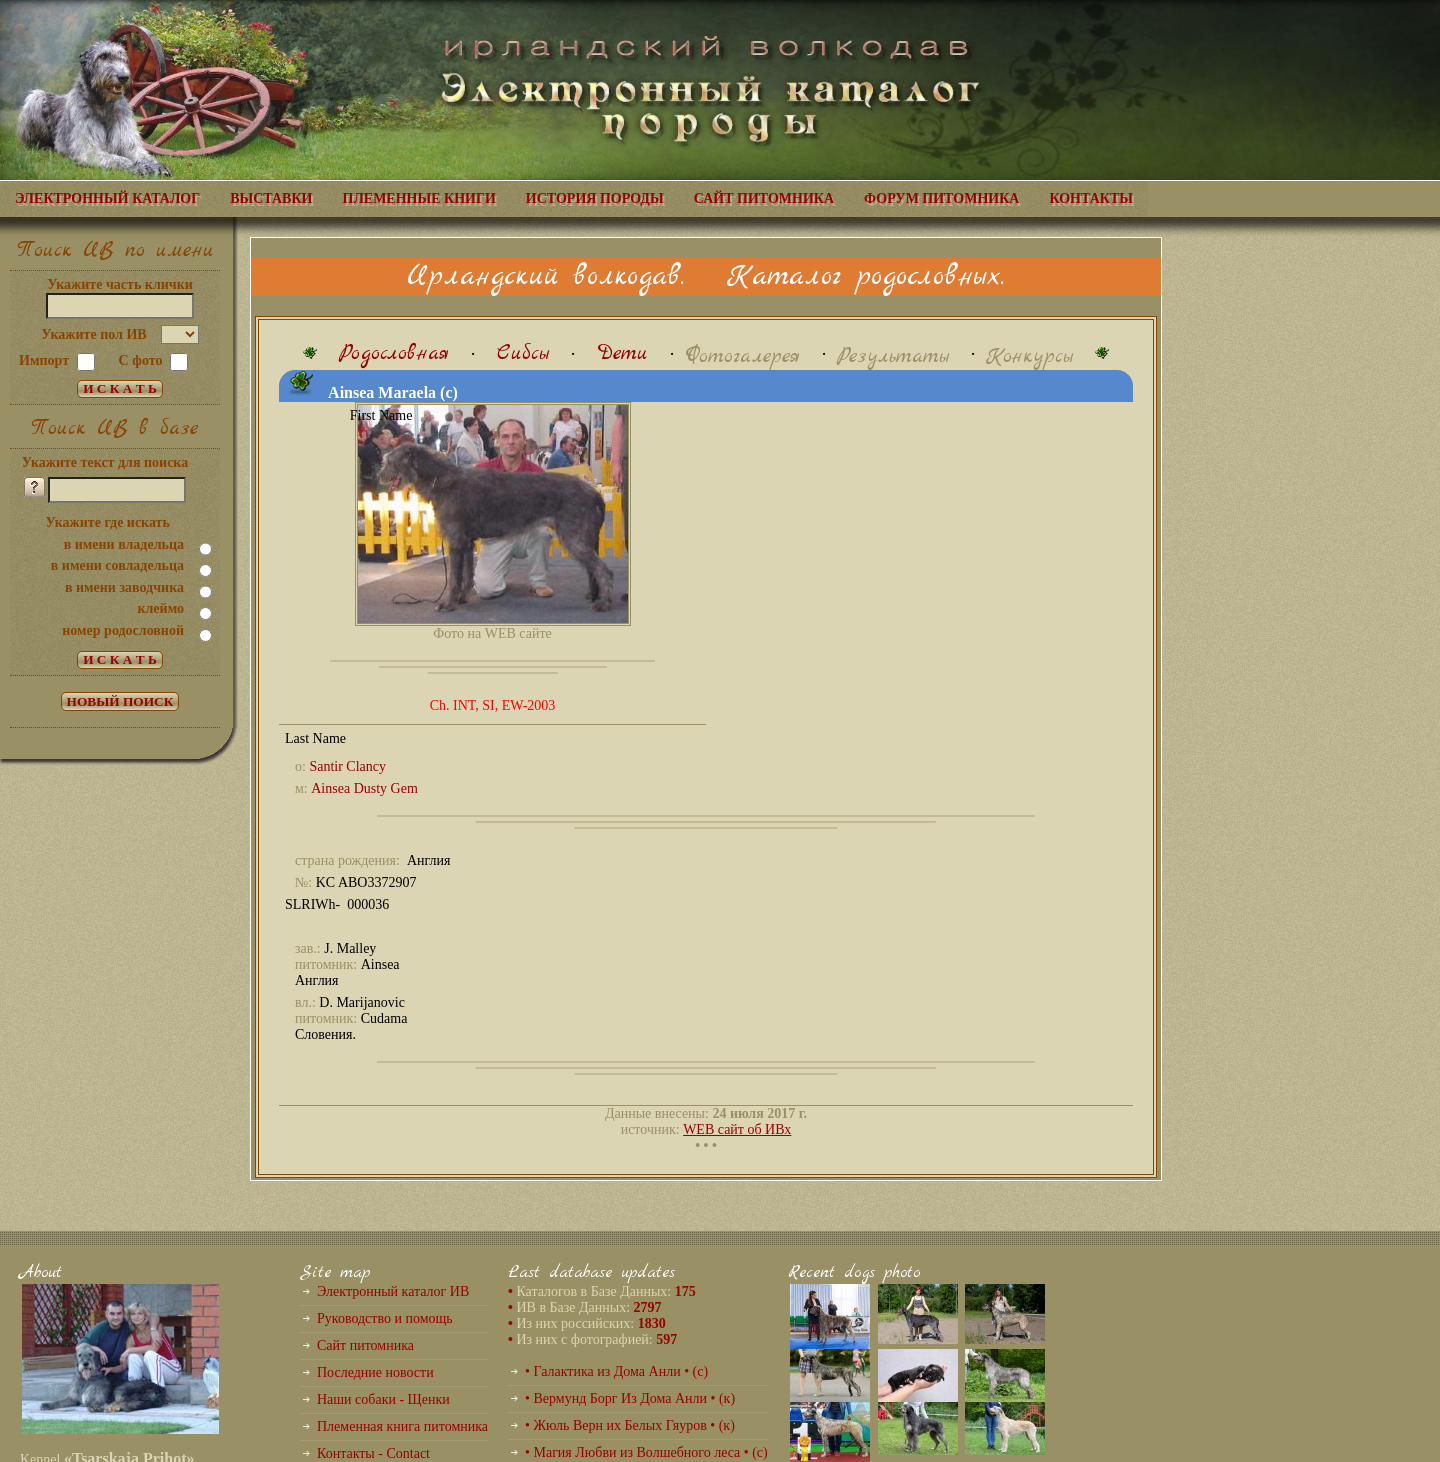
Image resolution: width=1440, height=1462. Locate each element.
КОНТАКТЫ (1091, 198)
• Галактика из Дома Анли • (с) (616, 1371)
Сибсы (523, 353)
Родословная (394, 353)
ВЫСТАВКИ (271, 198)
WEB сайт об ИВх (737, 1129)
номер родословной (123, 630)
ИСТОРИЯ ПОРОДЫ (595, 198)
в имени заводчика (124, 587)
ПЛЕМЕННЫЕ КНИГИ (419, 198)
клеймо (160, 608)
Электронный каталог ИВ (393, 1291)
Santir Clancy (347, 766)
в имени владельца (124, 544)
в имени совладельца (117, 565)
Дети (622, 353)
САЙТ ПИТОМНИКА (764, 198)
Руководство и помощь (385, 1318)
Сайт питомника (365, 1345)
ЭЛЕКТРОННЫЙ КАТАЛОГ (107, 198)
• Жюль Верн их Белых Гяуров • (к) (630, 1425)
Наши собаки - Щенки (383, 1399)
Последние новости (375, 1372)
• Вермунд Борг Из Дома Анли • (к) (630, 1398)
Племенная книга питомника (402, 1426)
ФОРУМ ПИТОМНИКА (941, 198)
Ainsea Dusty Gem (364, 788)
